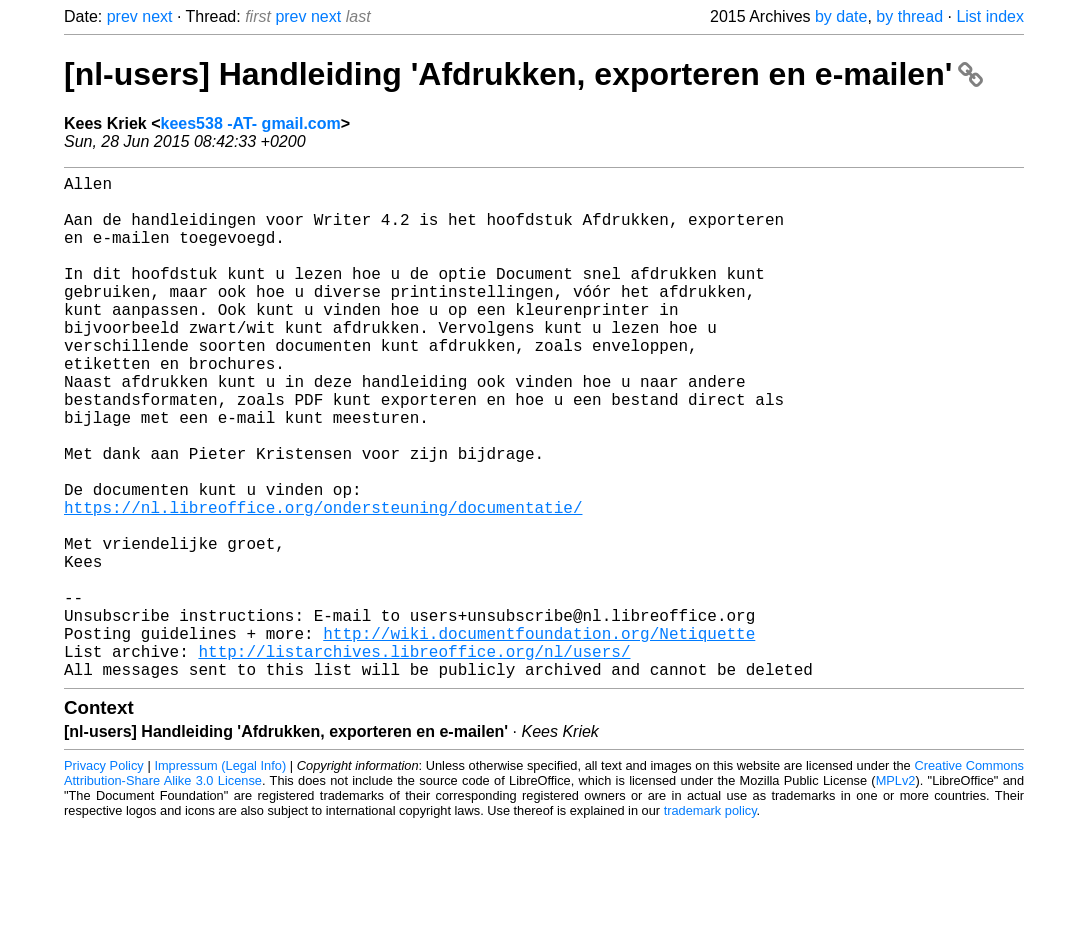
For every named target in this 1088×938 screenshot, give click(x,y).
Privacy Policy (104, 877)
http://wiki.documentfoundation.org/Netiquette (539, 737)
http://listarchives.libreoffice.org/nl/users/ (414, 759)
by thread (909, 16)
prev (122, 16)
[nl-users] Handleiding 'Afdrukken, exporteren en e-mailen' (523, 74)
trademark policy (710, 922)
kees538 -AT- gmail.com (251, 123)
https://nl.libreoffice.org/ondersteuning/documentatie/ (323, 583)
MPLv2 (896, 892)
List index (990, 16)
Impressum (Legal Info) (220, 877)
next (157, 16)
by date (841, 16)
